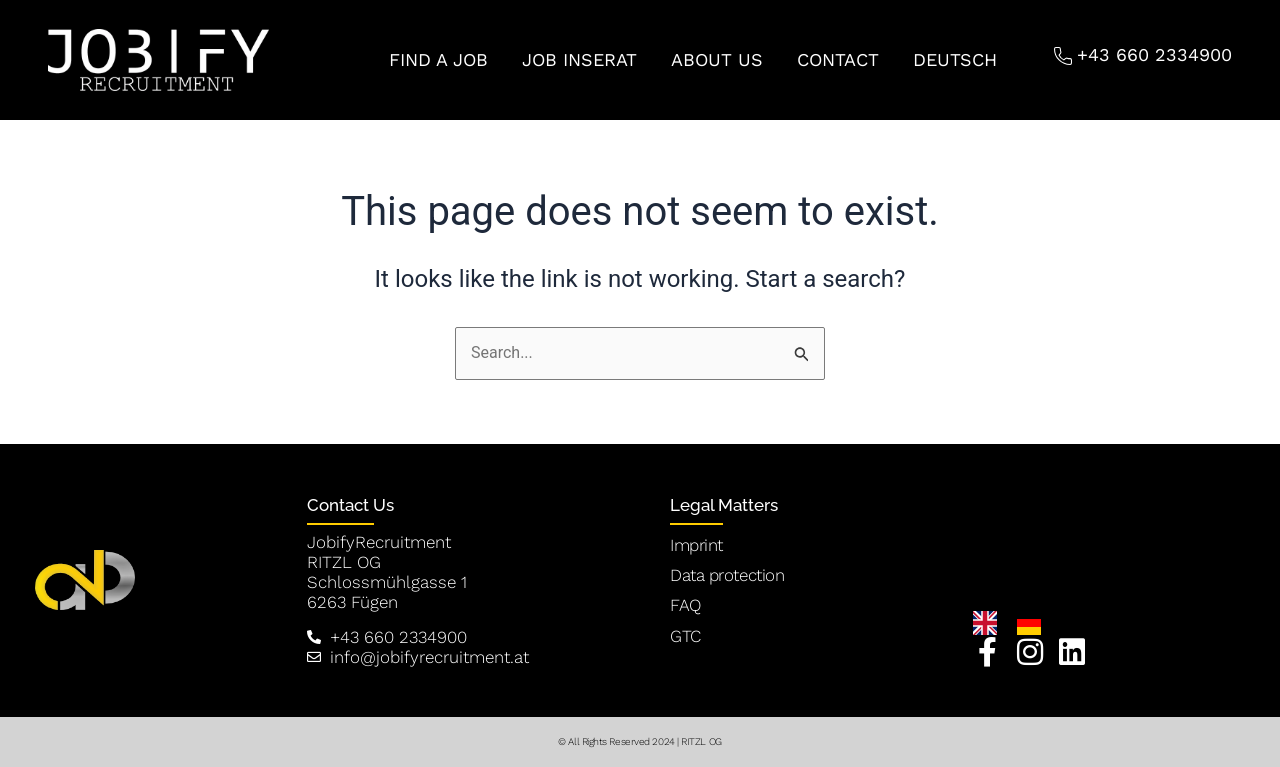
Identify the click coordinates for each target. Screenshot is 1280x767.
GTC (685, 636)
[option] (1034, 623)
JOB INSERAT (579, 59)
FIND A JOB (438, 59)
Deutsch (955, 59)
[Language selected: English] (1017, 623)
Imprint (696, 545)
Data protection (727, 575)
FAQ (685, 605)
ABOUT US (717, 59)
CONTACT (838, 59)
